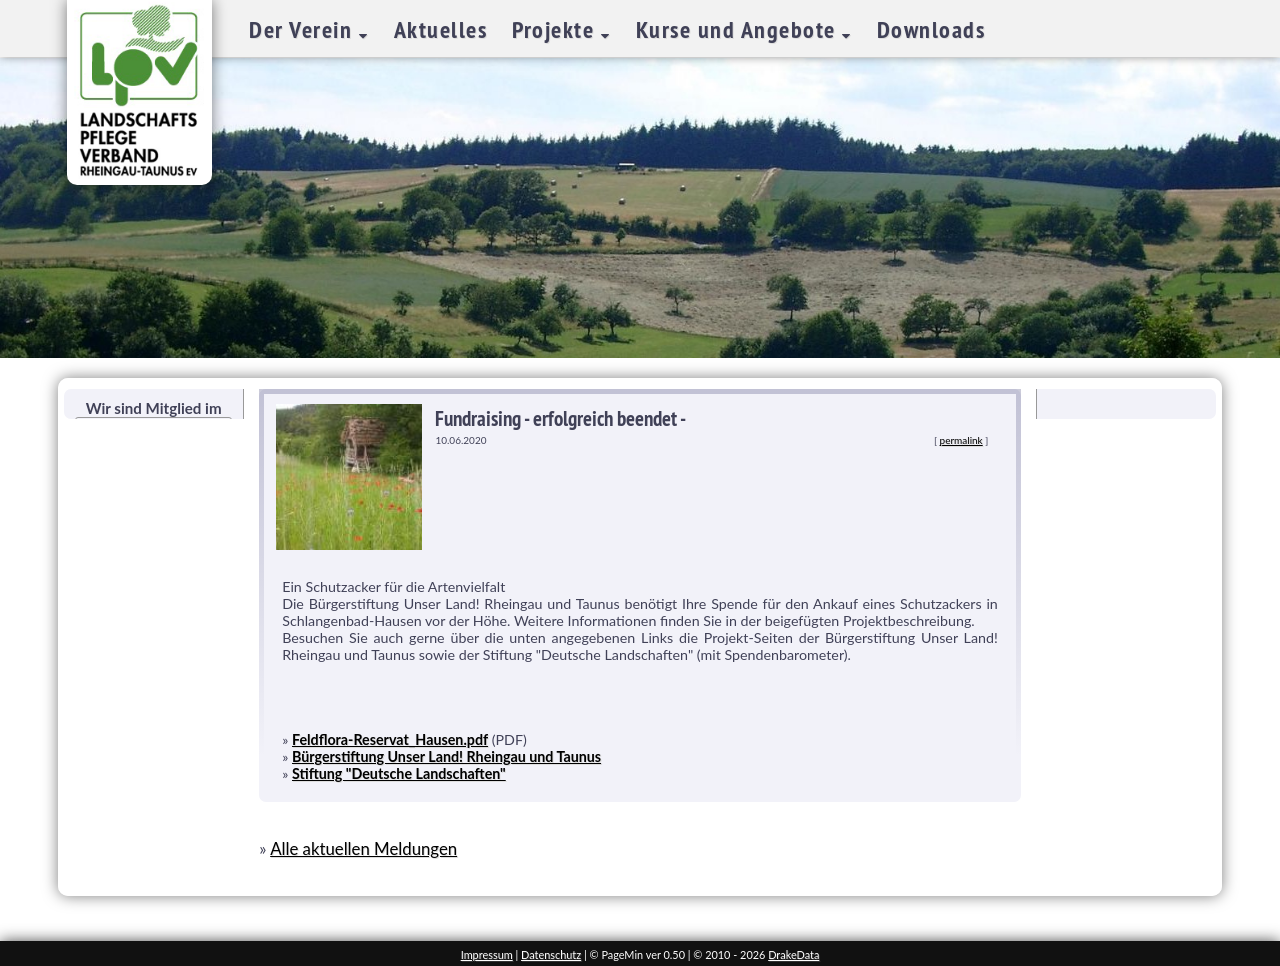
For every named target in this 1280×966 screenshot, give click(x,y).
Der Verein (304, 29)
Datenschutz (551, 954)
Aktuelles (441, 29)
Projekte (556, 29)
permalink (961, 440)
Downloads (931, 29)
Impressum (487, 954)
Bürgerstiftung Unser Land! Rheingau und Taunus (446, 756)
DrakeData (793, 954)
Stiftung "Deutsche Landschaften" (399, 773)
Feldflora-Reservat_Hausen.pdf (390, 739)
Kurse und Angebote (739, 29)
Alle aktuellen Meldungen (363, 848)
